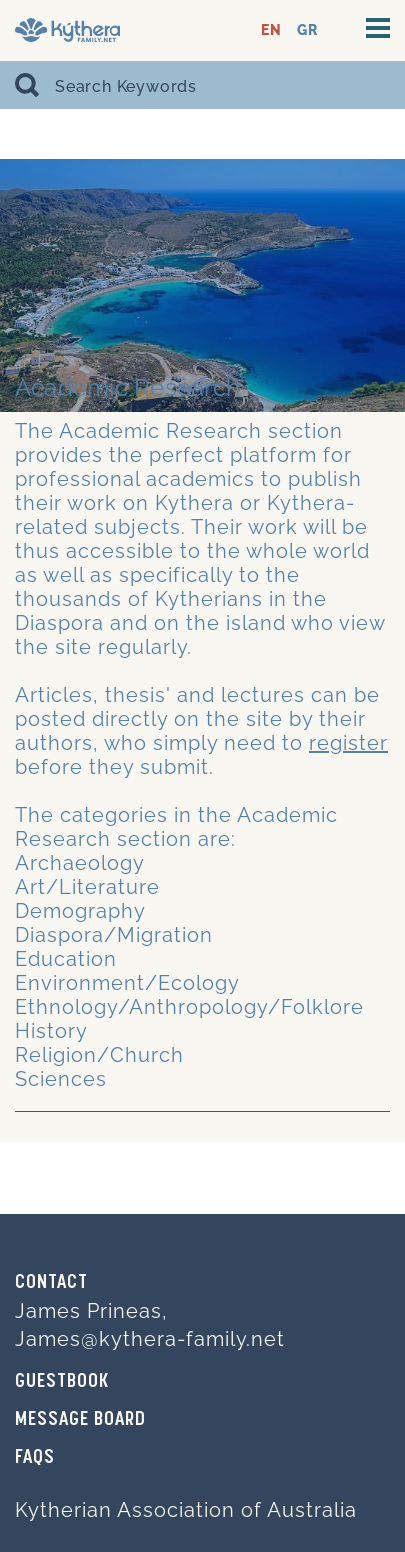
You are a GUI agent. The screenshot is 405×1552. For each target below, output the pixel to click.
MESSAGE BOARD (80, 1420)
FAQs (35, 1458)
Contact (51, 1283)
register (348, 743)
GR (307, 30)
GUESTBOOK (62, 1382)
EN (271, 30)
